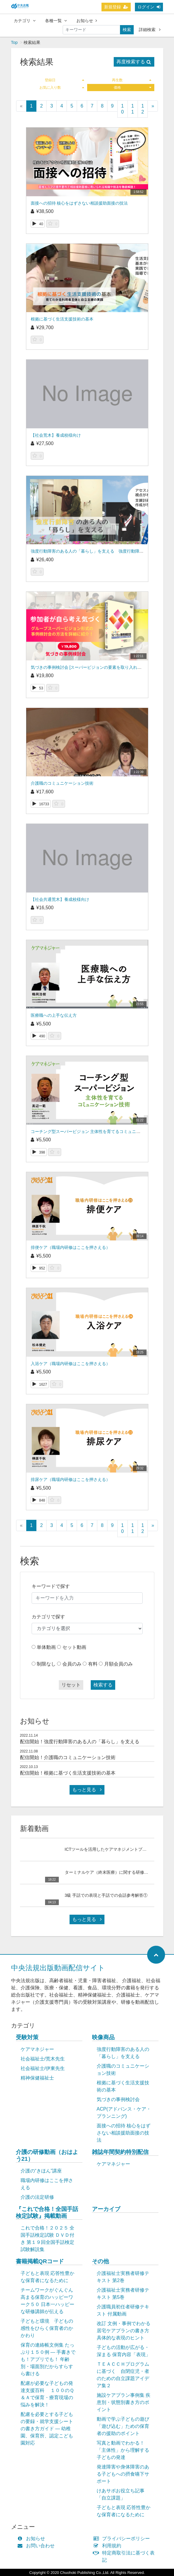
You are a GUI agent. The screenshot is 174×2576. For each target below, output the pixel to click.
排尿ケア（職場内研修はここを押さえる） (70, 1479)
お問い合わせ (37, 2545)
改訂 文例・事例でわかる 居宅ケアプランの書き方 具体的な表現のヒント (123, 2330)
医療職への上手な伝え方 (54, 1015)
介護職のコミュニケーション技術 (62, 783)
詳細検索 (150, 29)
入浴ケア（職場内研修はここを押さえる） (70, 1363)
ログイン (149, 6)
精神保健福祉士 (37, 2077)
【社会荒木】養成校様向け (56, 435)
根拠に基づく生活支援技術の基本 (62, 319)
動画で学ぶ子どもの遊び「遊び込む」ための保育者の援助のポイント (123, 2426)
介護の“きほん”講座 (41, 2170)
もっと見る (86, 1789)
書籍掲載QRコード (40, 2261)
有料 (93, 1663)
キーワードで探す (51, 1586)
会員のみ (71, 1663)
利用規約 (108, 2545)
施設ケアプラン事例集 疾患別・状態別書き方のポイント (123, 2402)
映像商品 (103, 2037)
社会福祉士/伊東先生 (43, 2068)
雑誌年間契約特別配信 (120, 2152)
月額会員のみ (118, 1663)
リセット (71, 1684)
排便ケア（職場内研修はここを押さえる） (70, 1247)
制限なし (46, 1663)
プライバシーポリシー (123, 2538)
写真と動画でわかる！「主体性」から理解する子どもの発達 (123, 2450)
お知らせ (86, 20)
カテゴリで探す (48, 1616)
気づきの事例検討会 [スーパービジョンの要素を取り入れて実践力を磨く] (99, 667)
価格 (132, 87)
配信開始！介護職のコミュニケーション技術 (68, 1757)
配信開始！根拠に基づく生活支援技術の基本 (68, 1772)
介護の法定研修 (37, 2197)
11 (132, 108)
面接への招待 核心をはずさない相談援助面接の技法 (79, 203)
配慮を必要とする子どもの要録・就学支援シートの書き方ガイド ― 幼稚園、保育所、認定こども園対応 (47, 2428)
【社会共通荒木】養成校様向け (60, 899)
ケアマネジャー (37, 2049)
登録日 (64, 80)
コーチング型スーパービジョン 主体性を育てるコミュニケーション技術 (98, 1131)
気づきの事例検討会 (118, 2099)
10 (122, 108)
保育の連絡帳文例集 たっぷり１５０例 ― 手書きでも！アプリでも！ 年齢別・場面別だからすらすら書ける (48, 2359)
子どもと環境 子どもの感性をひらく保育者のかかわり (47, 2328)
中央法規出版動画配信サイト (58, 1968)
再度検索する (133, 61)
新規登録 (116, 6)
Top (14, 42)
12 (142, 108)
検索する (103, 1684)
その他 (100, 2261)
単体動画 (46, 1647)
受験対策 (27, 2037)
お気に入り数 (61, 87)
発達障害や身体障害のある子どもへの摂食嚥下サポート (123, 2474)
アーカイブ (106, 2209)
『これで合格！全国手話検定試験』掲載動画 (47, 2212)
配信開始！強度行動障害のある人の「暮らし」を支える (79, 1741)
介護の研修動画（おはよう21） (47, 2155)
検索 (127, 29)
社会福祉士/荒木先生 (43, 2058)
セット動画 (74, 1647)
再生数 (131, 80)
